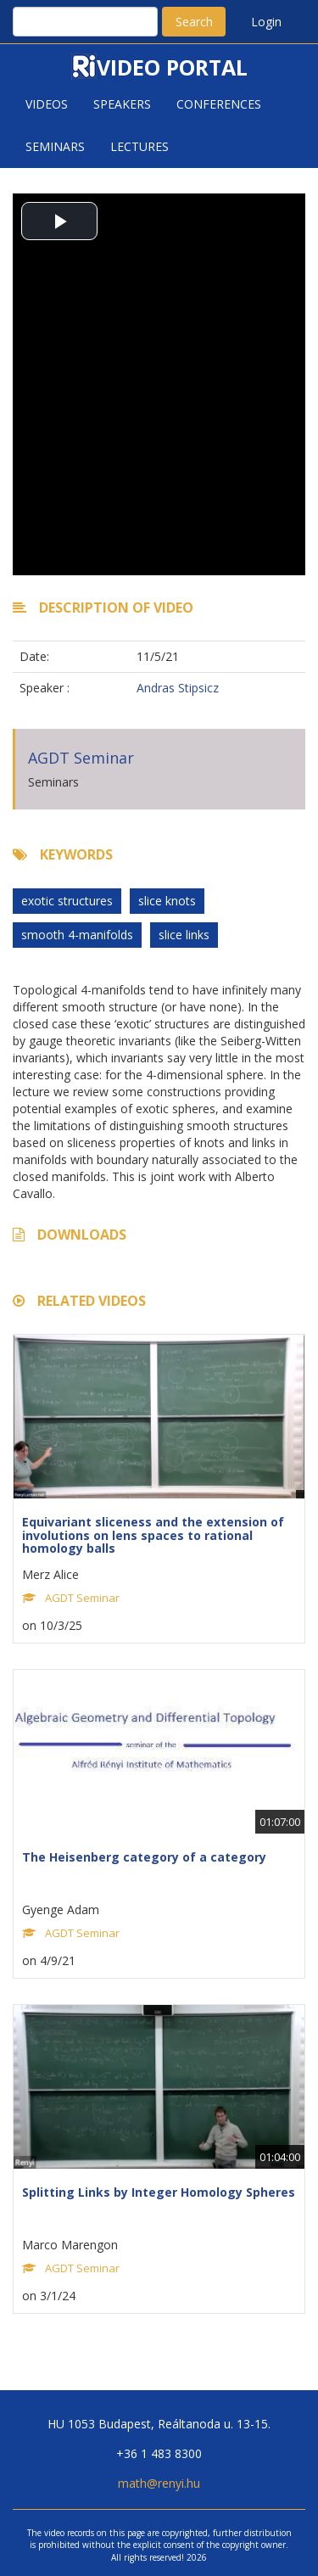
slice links (184, 935)
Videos (46, 104)
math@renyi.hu (159, 2483)
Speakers (122, 104)
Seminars (55, 146)
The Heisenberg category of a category (144, 1857)
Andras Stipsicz (178, 688)
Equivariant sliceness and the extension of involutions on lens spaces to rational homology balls (153, 1535)
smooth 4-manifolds (77, 935)
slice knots (167, 901)
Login (266, 22)
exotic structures (67, 901)
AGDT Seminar (81, 758)
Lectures (139, 146)
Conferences (218, 104)
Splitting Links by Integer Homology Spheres (158, 2192)
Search (194, 22)
